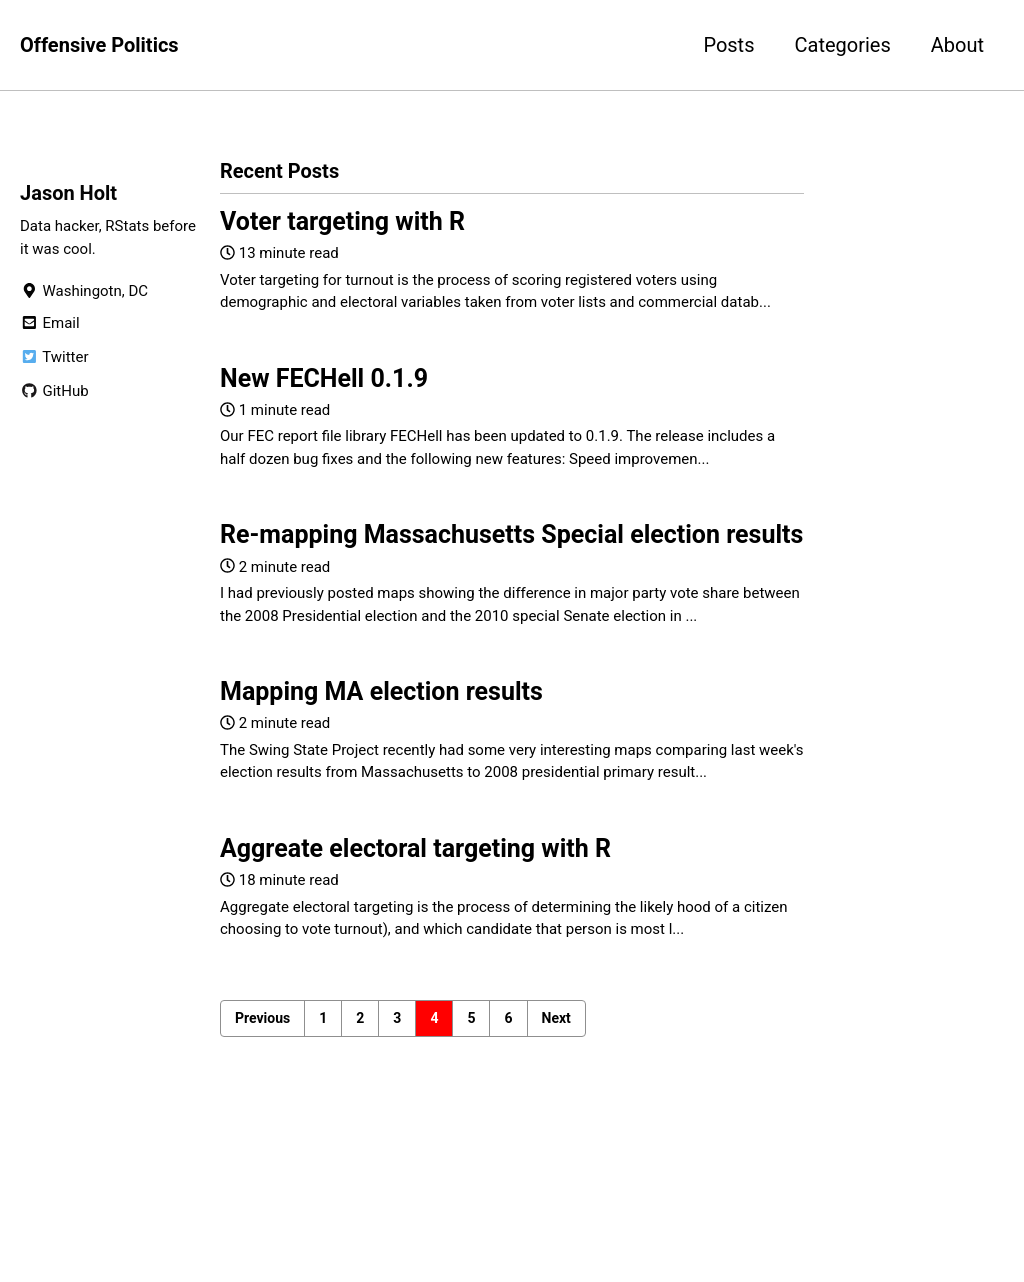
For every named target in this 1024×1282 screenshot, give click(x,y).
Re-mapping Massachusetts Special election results (511, 534)
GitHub (54, 391)
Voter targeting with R (342, 221)
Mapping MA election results (381, 691)
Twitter (54, 357)
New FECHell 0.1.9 (324, 378)
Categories (842, 45)
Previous (262, 1018)
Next (556, 1018)
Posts (728, 45)
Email (50, 323)
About (957, 45)
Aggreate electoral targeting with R (415, 848)
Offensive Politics (99, 45)
